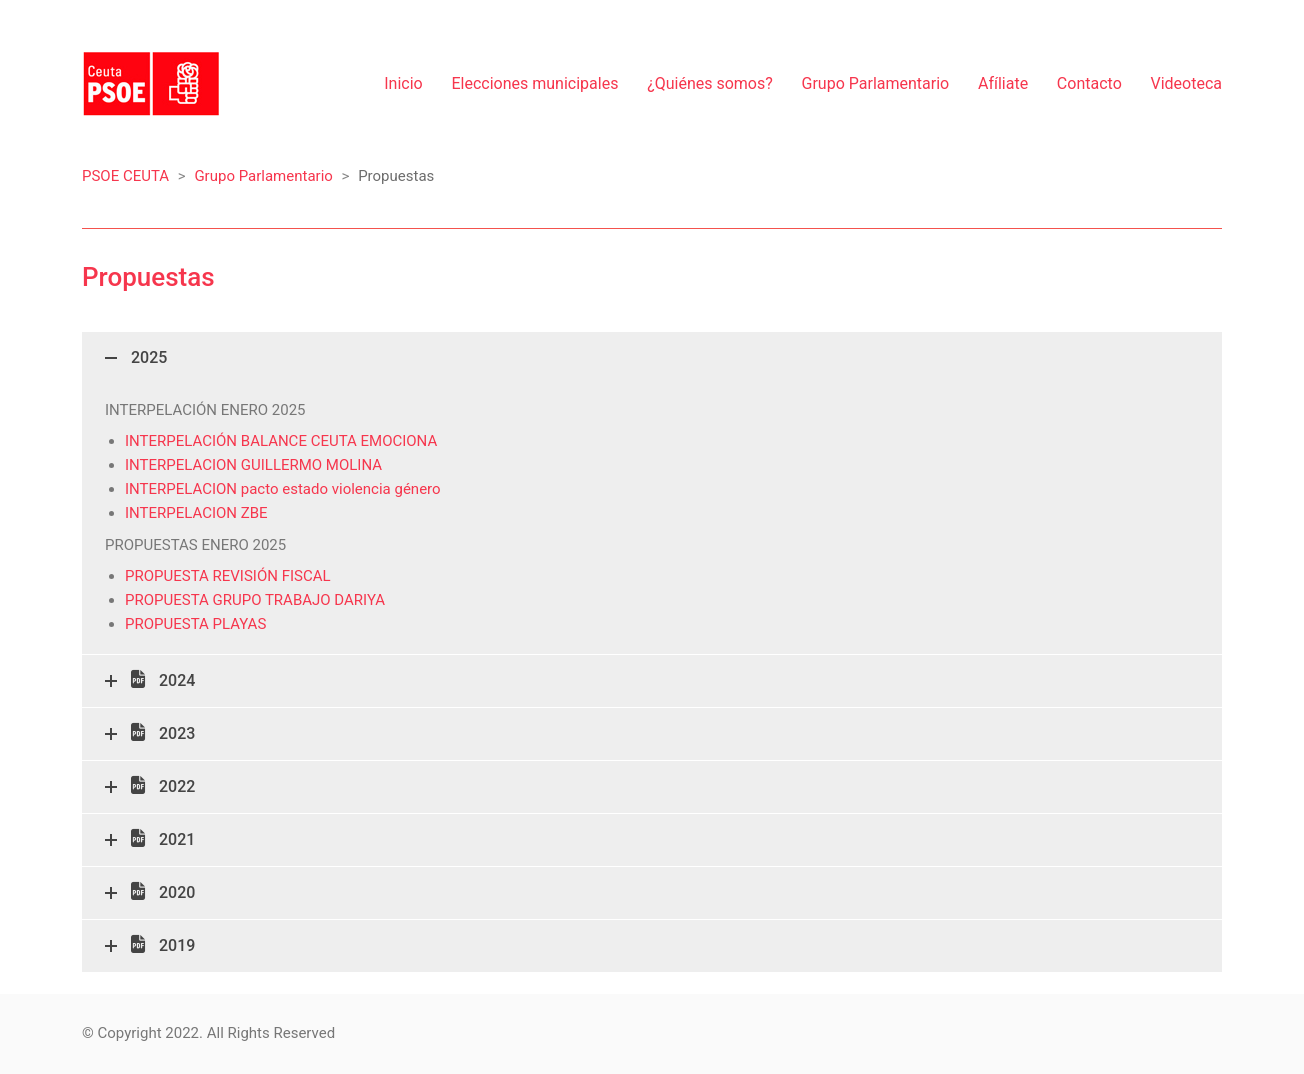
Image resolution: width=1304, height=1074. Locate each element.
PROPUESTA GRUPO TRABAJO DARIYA (255, 600)
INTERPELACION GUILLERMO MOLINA (253, 465)
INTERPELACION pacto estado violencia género (283, 489)
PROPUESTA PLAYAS (195, 624)
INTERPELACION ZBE (196, 513)
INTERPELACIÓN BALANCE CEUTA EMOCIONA (281, 441)
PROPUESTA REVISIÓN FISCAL (228, 576)
